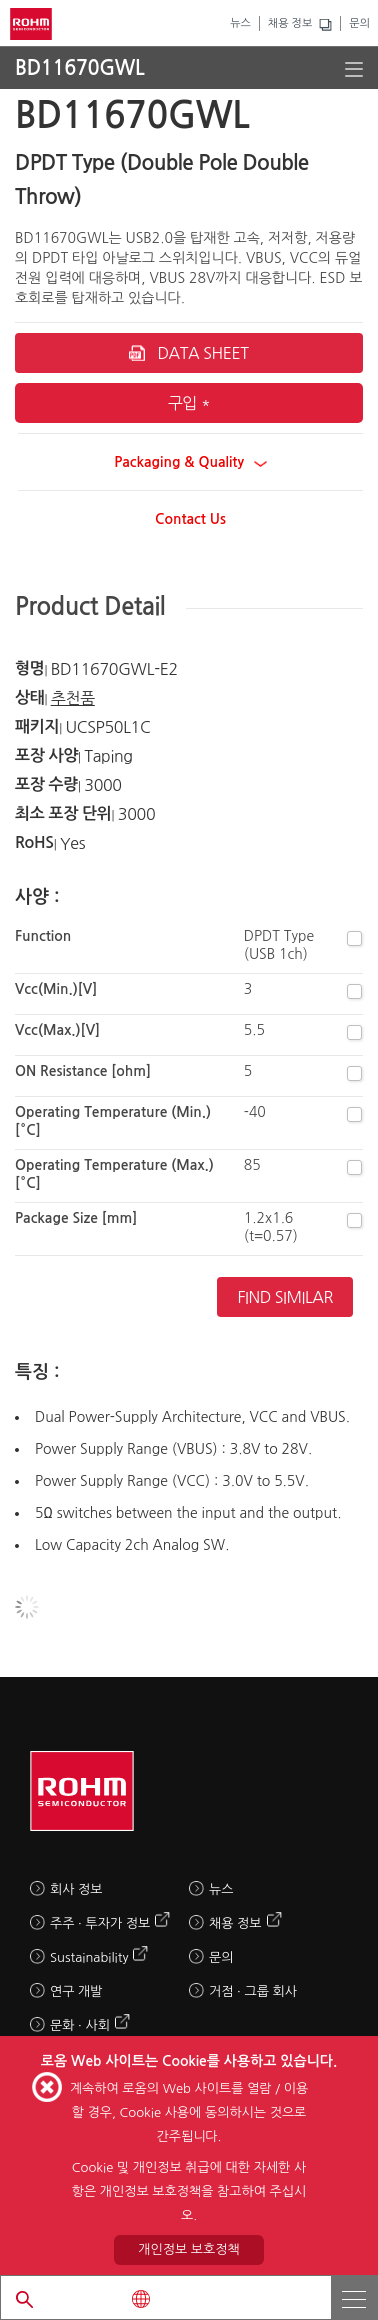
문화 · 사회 (80, 2025)
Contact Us (190, 519)
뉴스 (240, 23)
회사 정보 (76, 1889)
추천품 (73, 698)
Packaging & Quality (190, 462)
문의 (359, 23)
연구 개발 (76, 1991)
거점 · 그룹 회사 (253, 1991)
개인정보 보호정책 (188, 2249)
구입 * (189, 403)
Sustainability (89, 1957)
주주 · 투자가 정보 (100, 1923)
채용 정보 (290, 23)
